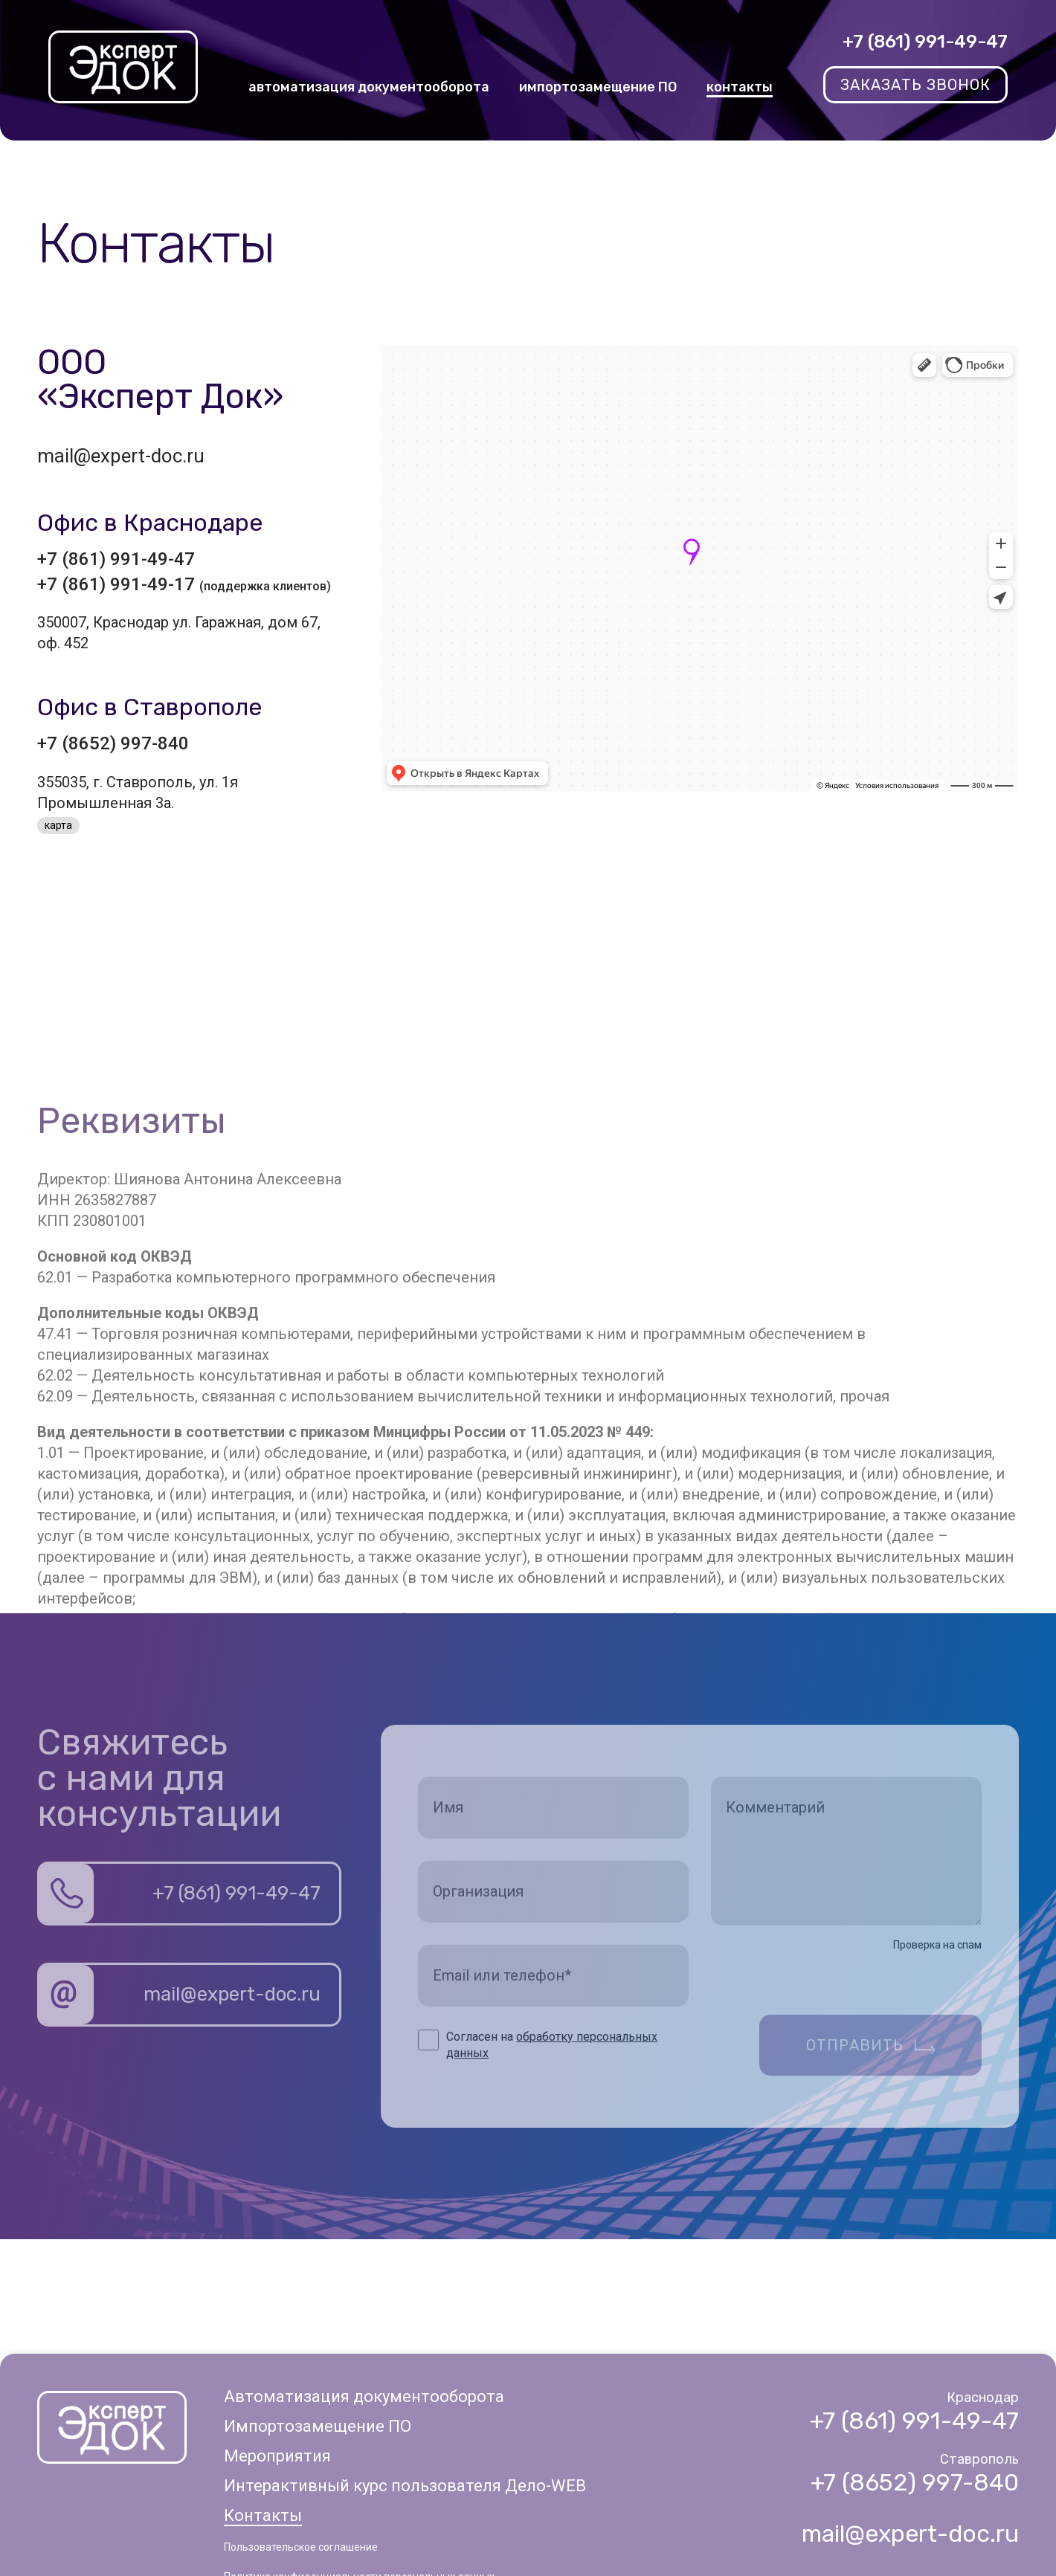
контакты (739, 87)
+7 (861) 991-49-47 (925, 41)
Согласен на (551, 2045)
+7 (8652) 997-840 (113, 743)
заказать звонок (915, 85)
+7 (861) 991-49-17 (184, 584)
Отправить (855, 2045)
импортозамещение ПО (598, 87)
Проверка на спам (937, 1945)
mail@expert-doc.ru (121, 456)
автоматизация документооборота (368, 87)
